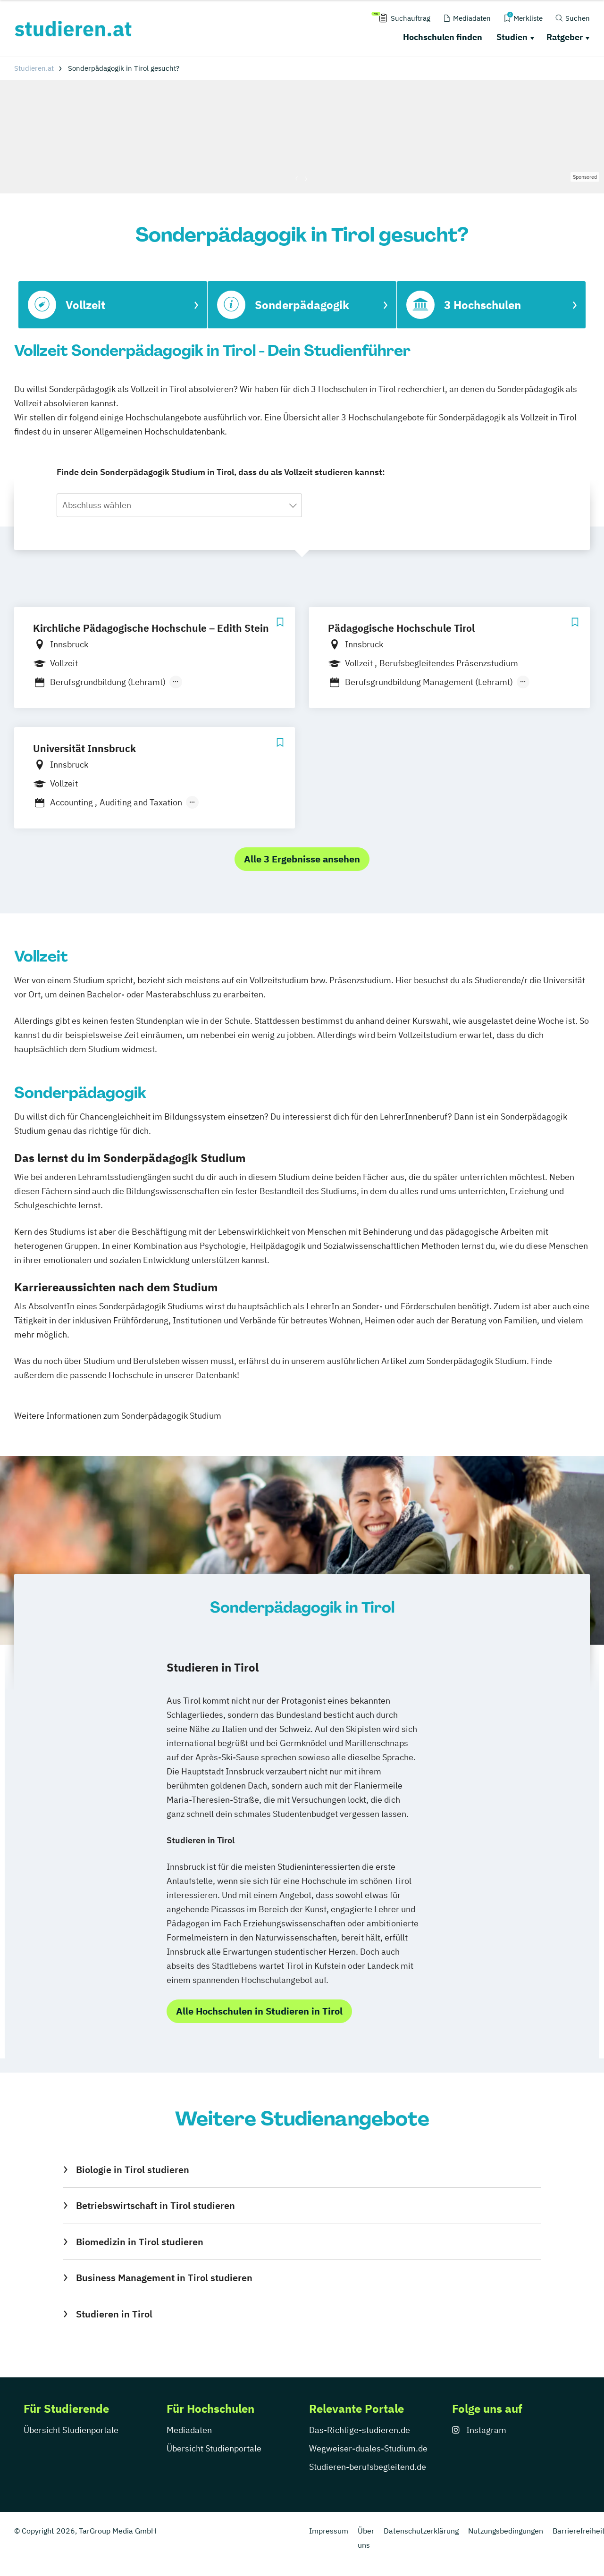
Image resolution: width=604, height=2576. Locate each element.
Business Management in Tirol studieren (164, 2277)
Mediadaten (189, 2430)
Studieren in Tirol (114, 2314)
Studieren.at (34, 68)
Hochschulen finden (442, 37)
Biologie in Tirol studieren (132, 2169)
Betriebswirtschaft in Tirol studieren (155, 2205)
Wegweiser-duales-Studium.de (368, 2448)
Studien (512, 37)
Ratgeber (564, 37)
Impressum (328, 2530)
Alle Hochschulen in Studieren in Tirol (259, 2011)
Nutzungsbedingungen (505, 2530)
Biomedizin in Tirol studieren (139, 2241)
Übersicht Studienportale (71, 2430)
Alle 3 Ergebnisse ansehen (302, 859)
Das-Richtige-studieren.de (359, 2430)
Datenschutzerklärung (421, 2530)
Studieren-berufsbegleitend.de (367, 2466)
